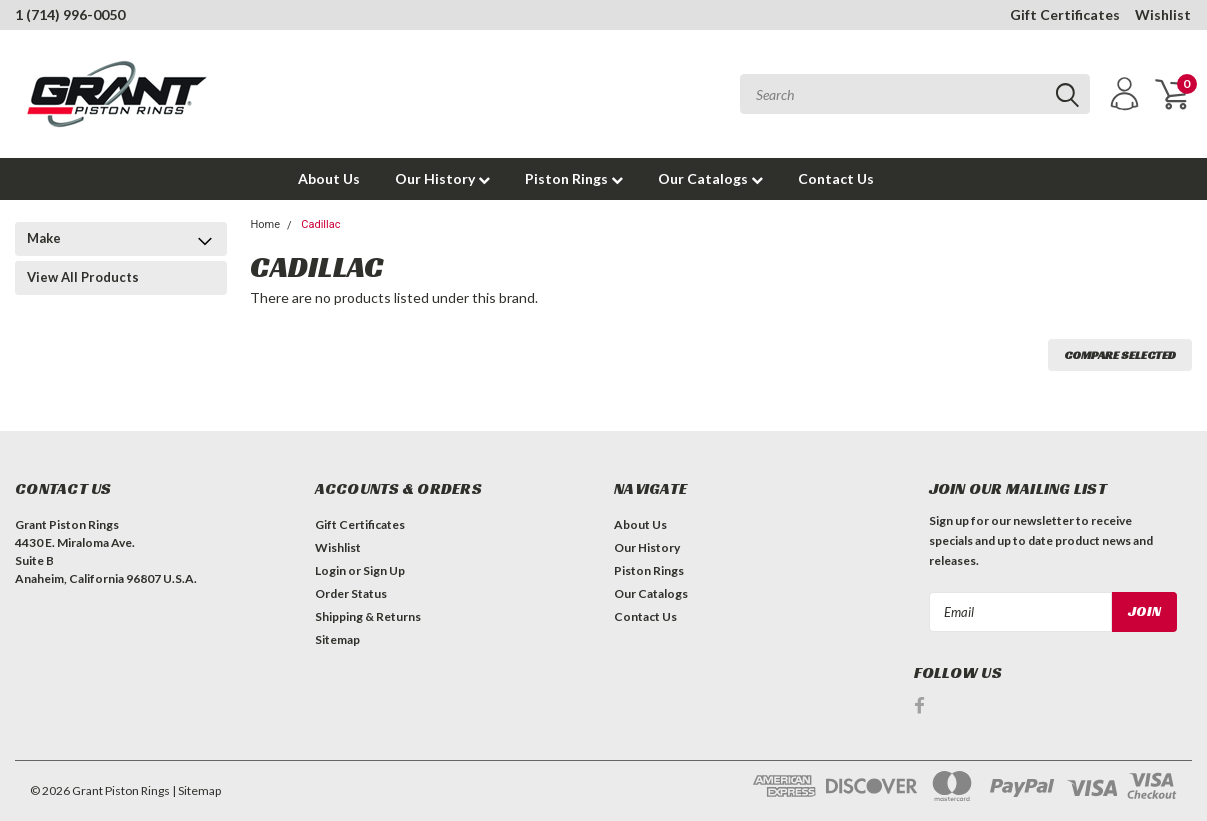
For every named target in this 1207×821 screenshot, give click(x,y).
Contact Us (836, 178)
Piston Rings (574, 178)
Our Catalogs (710, 178)
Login (330, 570)
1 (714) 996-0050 (70, 14)
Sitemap (337, 639)
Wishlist (1163, 14)
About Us (329, 178)
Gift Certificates (1065, 14)
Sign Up (384, 570)
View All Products (83, 277)
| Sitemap (196, 790)
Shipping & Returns (368, 616)
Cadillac (320, 224)
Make (44, 238)
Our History (442, 178)
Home (265, 224)
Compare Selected (1120, 354)
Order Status (351, 593)
